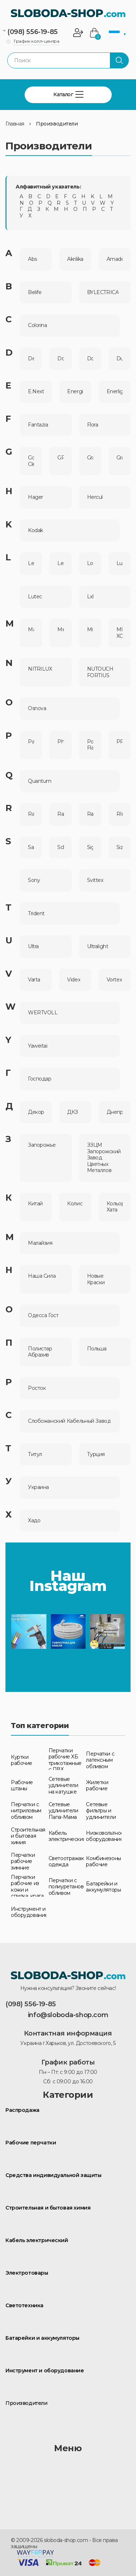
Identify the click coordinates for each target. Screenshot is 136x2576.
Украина (38, 1487)
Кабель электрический (36, 2240)
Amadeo (115, 259)
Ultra (33, 946)
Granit (119, 458)
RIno (119, 814)
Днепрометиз (115, 1112)
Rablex (31, 814)
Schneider (60, 847)
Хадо (34, 1521)
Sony (34, 880)
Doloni (60, 359)
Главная (14, 123)
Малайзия (40, 1243)
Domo (90, 359)
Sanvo (31, 847)
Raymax (60, 814)
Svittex (95, 880)
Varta (34, 980)
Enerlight (115, 392)
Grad (90, 458)
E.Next (36, 392)
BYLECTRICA (103, 292)
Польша (97, 1349)
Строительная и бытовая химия (47, 2208)
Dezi (31, 359)
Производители (57, 123)
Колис (74, 1204)
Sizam (119, 847)
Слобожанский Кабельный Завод (69, 1421)
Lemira (60, 563)
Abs (32, 259)
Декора (36, 1112)
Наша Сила (41, 1276)
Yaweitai (38, 1046)
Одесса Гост (43, 1315)
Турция (96, 1454)
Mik (90, 630)
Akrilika (75, 259)
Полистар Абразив (40, 1352)
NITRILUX (40, 669)
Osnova (37, 708)
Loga (90, 563)
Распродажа (22, 2110)
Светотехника (24, 2306)
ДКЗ (72, 1112)
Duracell (119, 359)
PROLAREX (119, 742)
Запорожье (41, 1145)
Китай (35, 1204)
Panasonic (31, 742)
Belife (34, 292)
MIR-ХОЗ (119, 633)
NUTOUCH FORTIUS (100, 672)
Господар (39, 1079)
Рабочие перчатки (30, 2143)
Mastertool (31, 630)
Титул (35, 1454)
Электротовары (26, 2273)
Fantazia (38, 425)
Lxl (90, 597)
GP (60, 458)
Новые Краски (96, 1279)
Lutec (35, 597)
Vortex (114, 980)
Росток (37, 1388)
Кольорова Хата (115, 1207)
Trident (36, 914)
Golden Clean (31, 461)
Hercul (95, 497)
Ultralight (97, 946)
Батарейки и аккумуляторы (42, 2338)
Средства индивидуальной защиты (53, 2175)
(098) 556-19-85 (32, 32)
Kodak (35, 530)
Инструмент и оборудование (44, 2371)
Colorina (37, 325)
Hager (35, 497)
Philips (60, 742)
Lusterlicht (119, 563)
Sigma (90, 847)
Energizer (75, 392)
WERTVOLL (43, 1013)
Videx (73, 980)
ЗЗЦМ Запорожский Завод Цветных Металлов (104, 1158)
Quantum (39, 781)
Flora (92, 425)
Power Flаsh (90, 745)
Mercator (60, 630)
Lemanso (31, 563)
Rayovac (90, 814)
